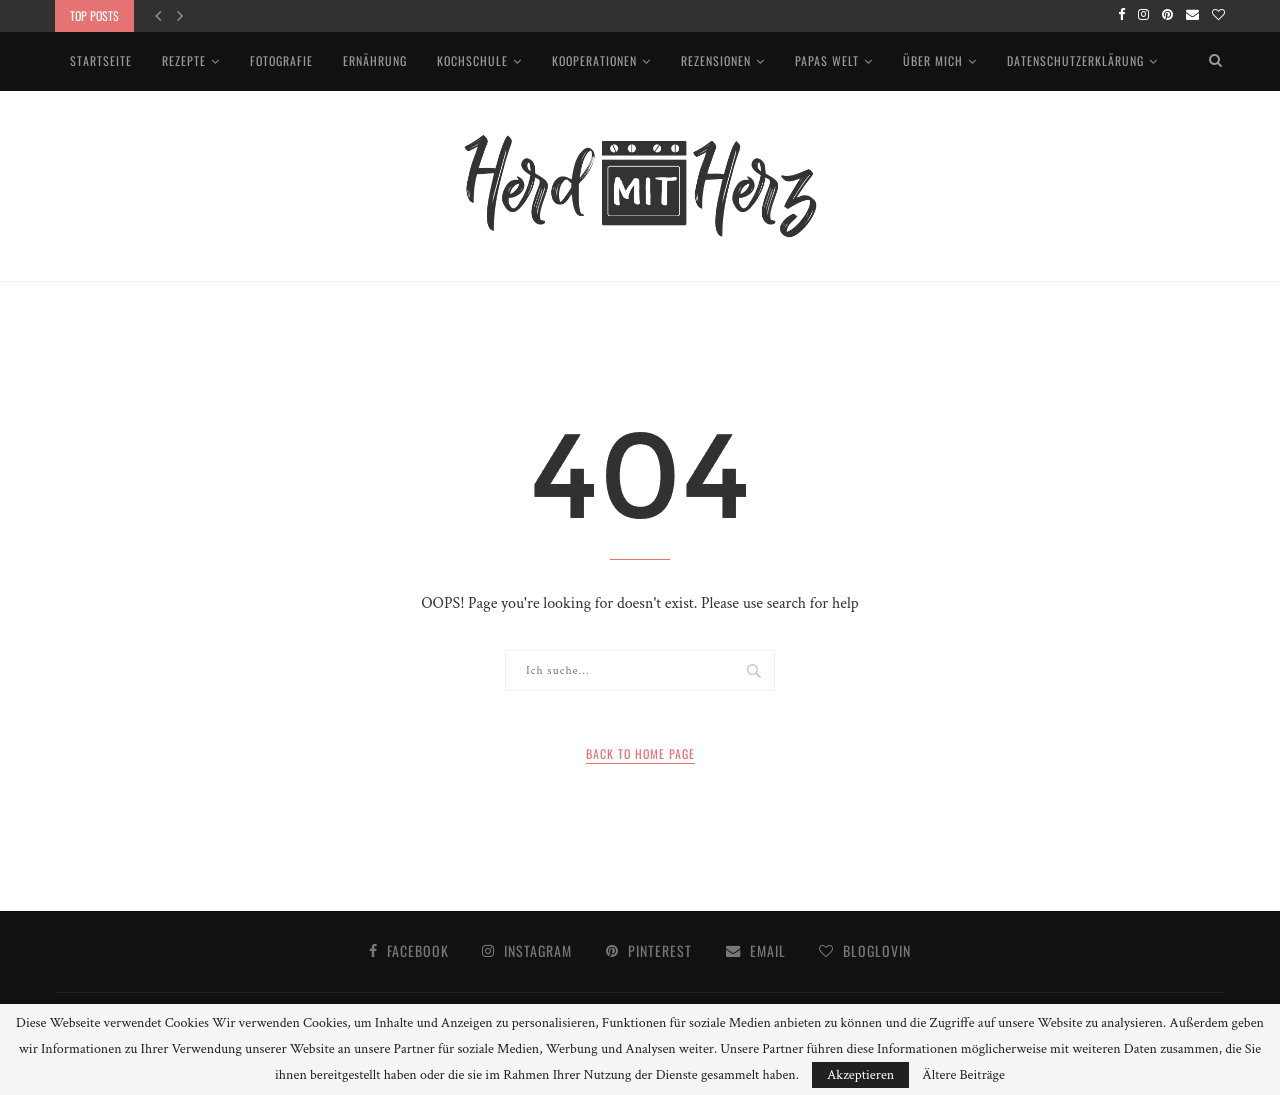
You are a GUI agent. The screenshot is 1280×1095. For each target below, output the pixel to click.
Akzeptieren (860, 1075)
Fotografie (281, 60)
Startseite (101, 60)
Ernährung (375, 60)
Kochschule (472, 60)
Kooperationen (594, 60)
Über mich (933, 60)
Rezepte (184, 60)
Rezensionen (716, 60)
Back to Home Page (640, 753)
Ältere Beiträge (963, 1075)
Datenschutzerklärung (1075, 60)
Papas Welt (827, 60)
